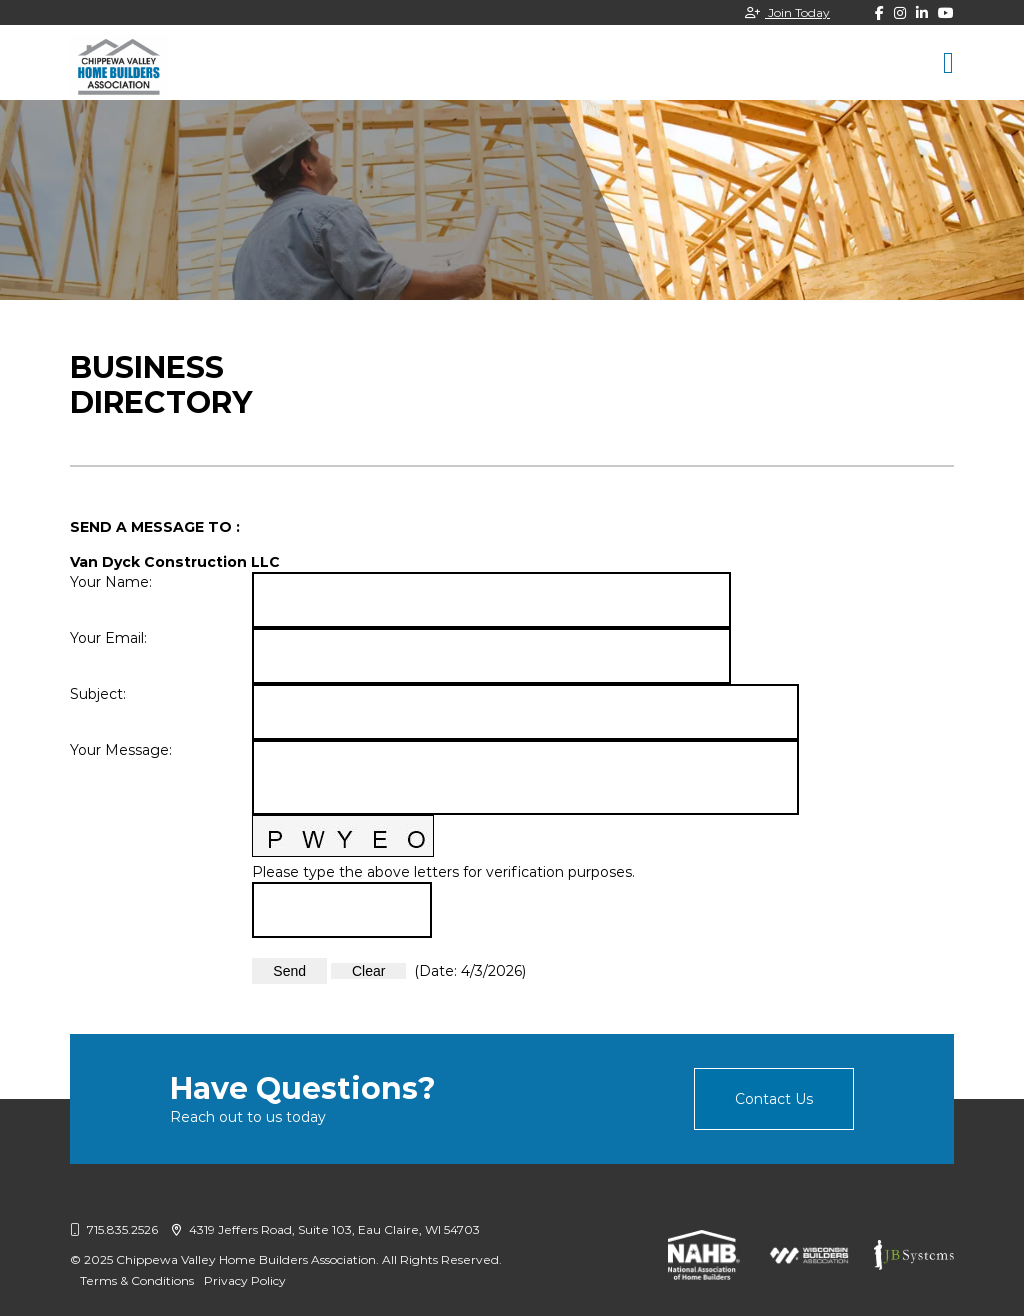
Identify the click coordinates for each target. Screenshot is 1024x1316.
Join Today (787, 12)
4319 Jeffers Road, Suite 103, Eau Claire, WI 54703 (326, 1229)
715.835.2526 (114, 1229)
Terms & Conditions (137, 1280)
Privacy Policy (245, 1280)
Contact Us (774, 1099)
